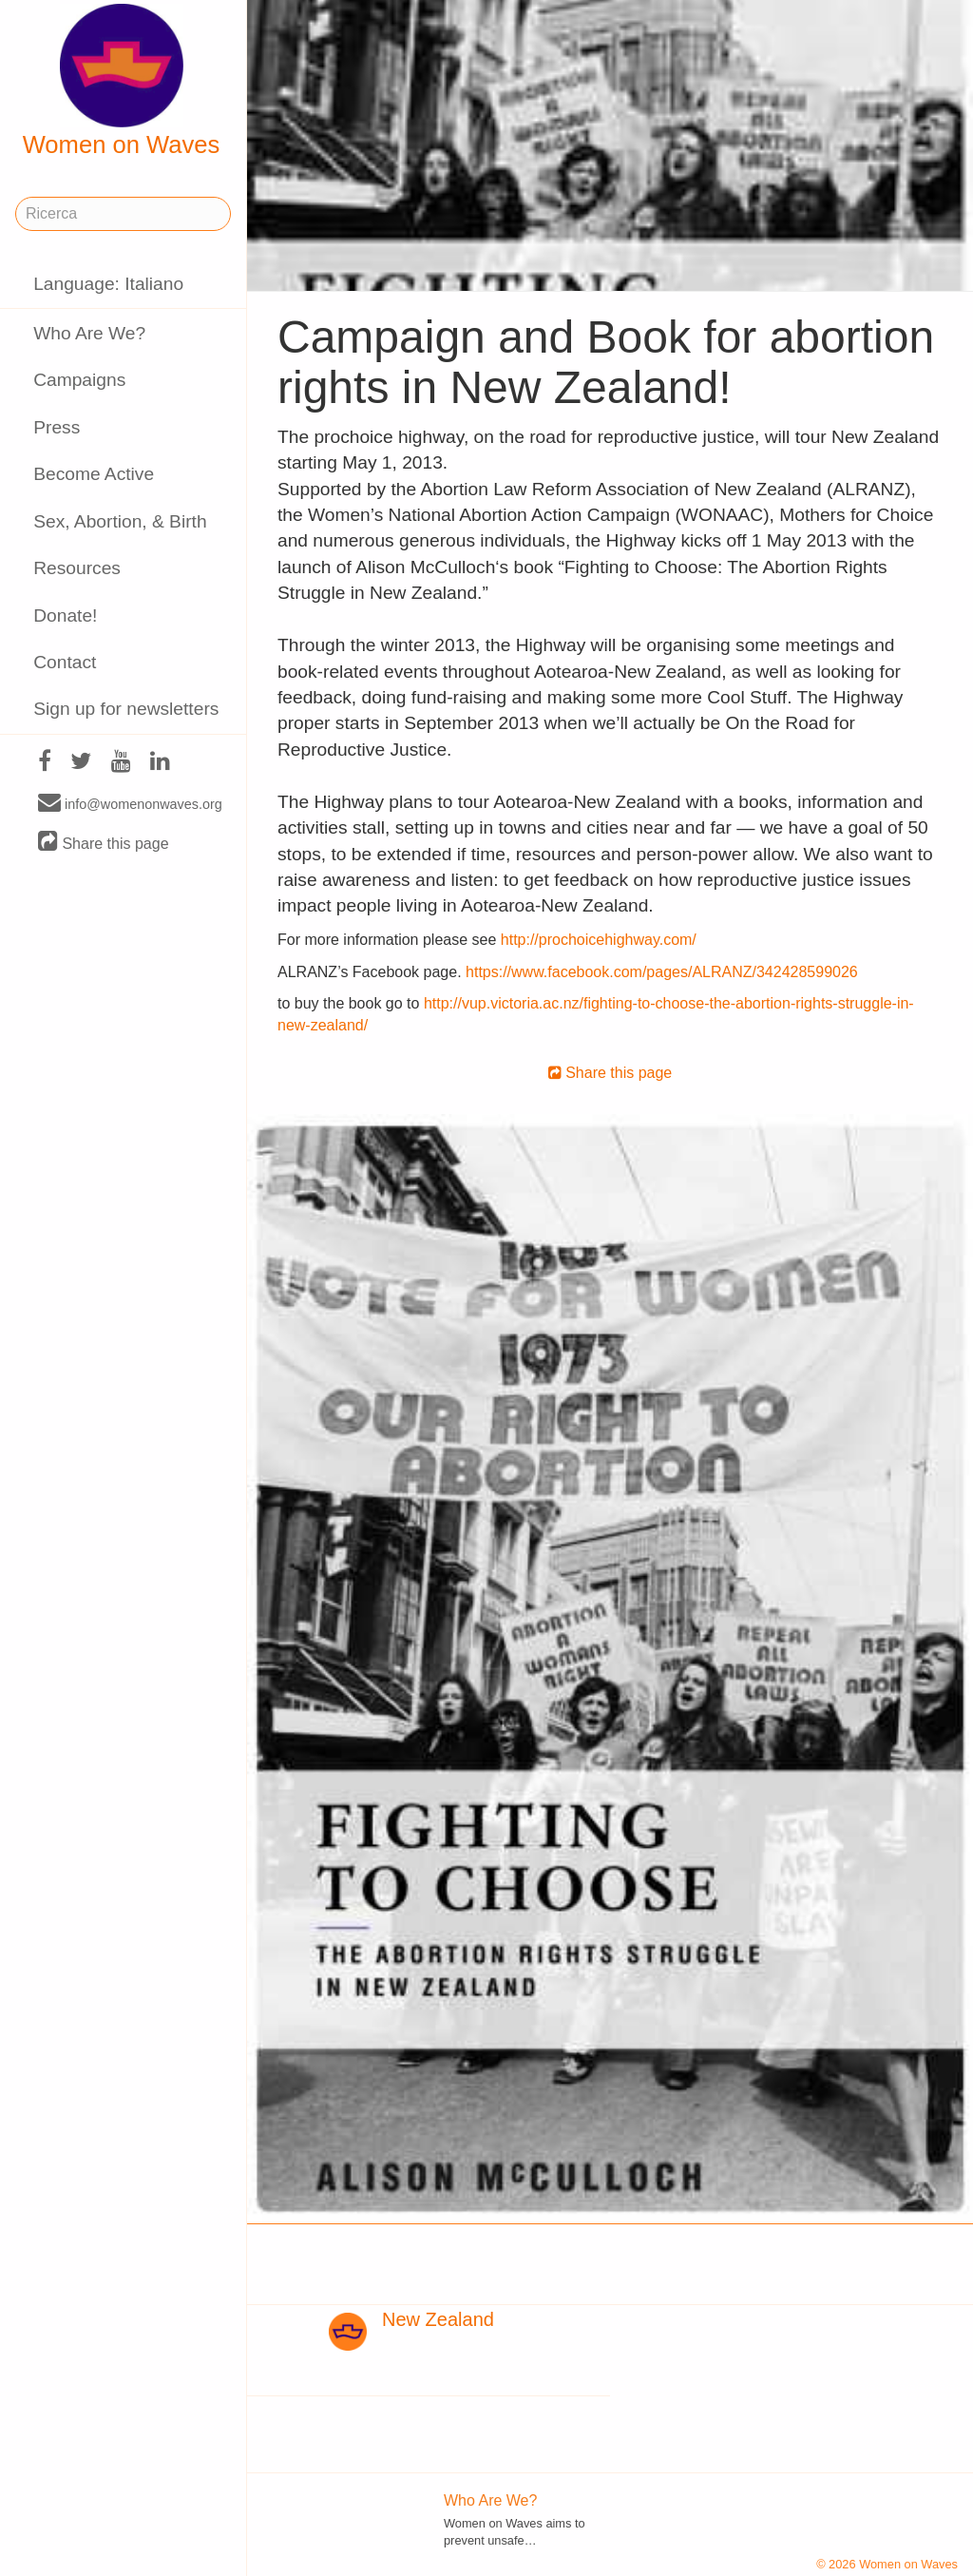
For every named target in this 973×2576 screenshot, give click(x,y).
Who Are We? (89, 333)
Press (56, 427)
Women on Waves (121, 81)
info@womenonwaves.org (130, 803)
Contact (64, 662)
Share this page (103, 843)
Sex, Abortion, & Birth (119, 521)
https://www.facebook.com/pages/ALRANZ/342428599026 (662, 972)
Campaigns (79, 380)
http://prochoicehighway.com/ (598, 940)
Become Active (93, 474)
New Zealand (438, 2319)
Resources (77, 568)
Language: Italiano (108, 284)
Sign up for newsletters (126, 709)
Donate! (65, 615)
